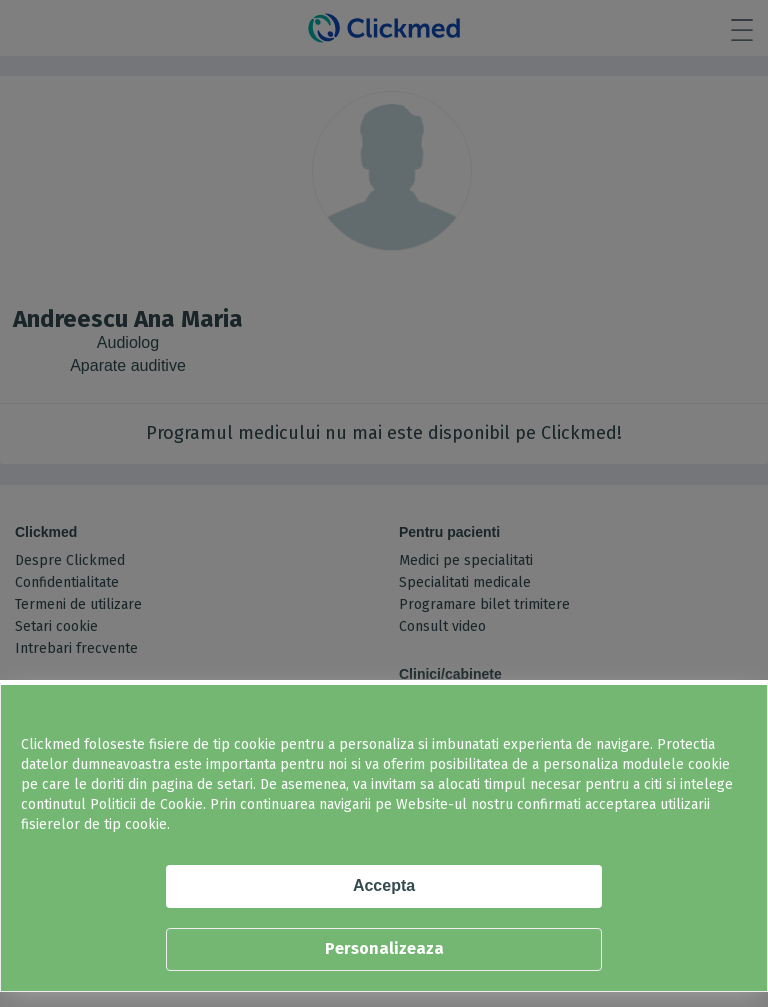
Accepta (384, 885)
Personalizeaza (384, 948)
